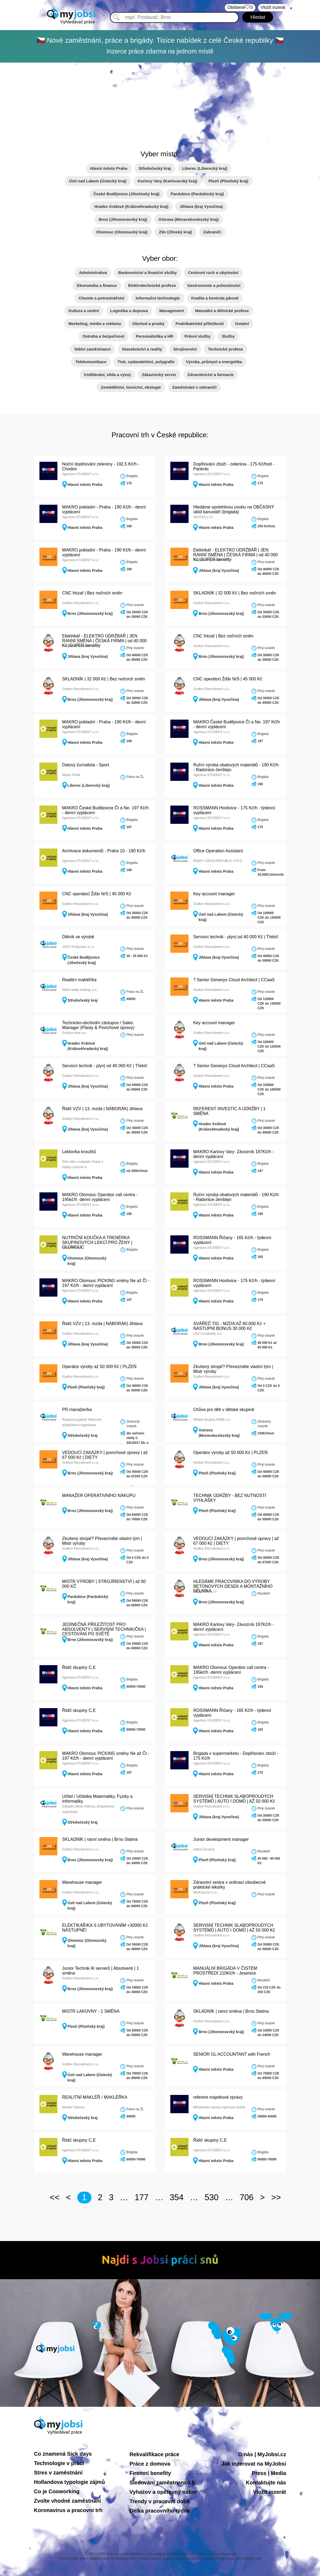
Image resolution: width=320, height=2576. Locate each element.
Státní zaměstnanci (92, 349)
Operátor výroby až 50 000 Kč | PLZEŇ (99, 1366)
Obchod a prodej (148, 323)
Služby (228, 336)
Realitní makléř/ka (79, 979)
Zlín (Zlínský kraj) (175, 232)
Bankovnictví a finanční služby (147, 272)
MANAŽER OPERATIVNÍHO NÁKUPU (99, 1495)
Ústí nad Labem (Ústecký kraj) (97, 181)
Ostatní (242, 323)
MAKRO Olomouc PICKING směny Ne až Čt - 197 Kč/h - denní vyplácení (105, 1283)
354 (177, 2197)
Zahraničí (212, 232)
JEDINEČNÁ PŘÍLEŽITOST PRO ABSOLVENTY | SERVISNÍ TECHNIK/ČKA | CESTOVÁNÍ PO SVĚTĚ (104, 1629)
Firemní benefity (150, 2473)
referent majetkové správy (217, 2097)
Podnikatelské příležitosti (199, 323)
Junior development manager (221, 1839)
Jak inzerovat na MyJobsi (253, 2464)
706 (247, 2197)
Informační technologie (158, 298)
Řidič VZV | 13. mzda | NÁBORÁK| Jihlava (102, 1108)
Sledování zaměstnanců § (162, 2482)
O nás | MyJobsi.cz (262, 2454)
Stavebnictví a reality (142, 349)
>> (276, 2197)
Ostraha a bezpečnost (103, 336)
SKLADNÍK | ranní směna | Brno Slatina (100, 1839)
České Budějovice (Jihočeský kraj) (126, 194)
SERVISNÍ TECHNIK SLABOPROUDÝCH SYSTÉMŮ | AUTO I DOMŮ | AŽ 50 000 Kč (234, 1798)
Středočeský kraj (155, 168)
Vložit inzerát (269, 2492)
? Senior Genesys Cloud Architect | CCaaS (234, 979)
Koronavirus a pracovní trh (68, 2510)
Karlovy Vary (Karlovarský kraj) (167, 181)
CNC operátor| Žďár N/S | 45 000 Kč (227, 679)
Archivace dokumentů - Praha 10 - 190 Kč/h (103, 851)
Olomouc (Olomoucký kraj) (122, 232)
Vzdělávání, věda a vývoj (107, 374)
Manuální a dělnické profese (222, 310)
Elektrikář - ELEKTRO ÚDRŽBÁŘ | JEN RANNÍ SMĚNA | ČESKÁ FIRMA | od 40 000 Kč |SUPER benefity (235, 555)
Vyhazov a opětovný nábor (163, 2492)
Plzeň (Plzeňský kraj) (228, 181)
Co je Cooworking (57, 2491)
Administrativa (93, 272)
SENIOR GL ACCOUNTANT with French (231, 2054)
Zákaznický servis (159, 374)
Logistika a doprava (129, 310)
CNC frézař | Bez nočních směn (92, 593)
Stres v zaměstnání (58, 2473)
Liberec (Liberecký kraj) (204, 168)
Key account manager (214, 894)
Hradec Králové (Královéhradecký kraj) (131, 206)
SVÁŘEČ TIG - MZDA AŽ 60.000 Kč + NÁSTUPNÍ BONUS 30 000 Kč (229, 1326)
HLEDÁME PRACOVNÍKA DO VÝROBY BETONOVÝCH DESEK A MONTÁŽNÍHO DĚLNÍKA (233, 1586)
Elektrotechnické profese (152, 285)
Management (171, 310)
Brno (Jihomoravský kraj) (123, 219)
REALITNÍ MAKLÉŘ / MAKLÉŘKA (94, 2097)
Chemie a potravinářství (101, 298)
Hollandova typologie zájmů (69, 2482)
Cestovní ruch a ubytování (213, 272)
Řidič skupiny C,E (79, 1667)
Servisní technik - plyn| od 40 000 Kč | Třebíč (235, 937)
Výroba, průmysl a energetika (214, 361)
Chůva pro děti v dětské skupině (223, 1409)
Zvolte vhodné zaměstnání (67, 2501)
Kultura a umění (84, 310)
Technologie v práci (59, 2463)
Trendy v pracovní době (160, 2501)
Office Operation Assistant (218, 851)
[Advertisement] (160, 103)
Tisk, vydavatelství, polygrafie (146, 361)
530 (212, 2197)
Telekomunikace (90, 361)
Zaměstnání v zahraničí (194, 387)
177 (142, 2197)
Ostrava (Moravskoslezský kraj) (189, 219)
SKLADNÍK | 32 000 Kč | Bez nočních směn (234, 593)
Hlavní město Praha (108, 168)
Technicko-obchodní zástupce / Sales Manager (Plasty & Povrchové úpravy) (98, 1025)
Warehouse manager (82, 1882)
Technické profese (225, 349)
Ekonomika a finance (97, 285)
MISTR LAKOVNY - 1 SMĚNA (91, 2011)
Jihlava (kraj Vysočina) (201, 206)
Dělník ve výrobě (78, 937)
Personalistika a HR (154, 336)
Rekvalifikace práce (154, 2454)
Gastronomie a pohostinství (213, 285)
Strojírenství (185, 349)
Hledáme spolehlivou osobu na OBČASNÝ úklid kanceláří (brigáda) (233, 509)
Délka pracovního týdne (160, 2511)
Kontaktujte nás (266, 2482)
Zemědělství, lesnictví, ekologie (131, 387)
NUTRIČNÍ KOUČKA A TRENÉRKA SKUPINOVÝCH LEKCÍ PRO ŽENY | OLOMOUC (97, 1242)
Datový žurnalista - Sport (85, 765)
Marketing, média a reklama (94, 323)
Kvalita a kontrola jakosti (215, 298)
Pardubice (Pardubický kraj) (197, 194)
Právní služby (198, 336)
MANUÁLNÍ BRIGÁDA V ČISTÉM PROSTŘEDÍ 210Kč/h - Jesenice (225, 1970)
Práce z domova (150, 2464)
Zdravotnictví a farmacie (210, 374)
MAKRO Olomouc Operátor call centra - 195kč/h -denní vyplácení (100, 1197)
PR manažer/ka (77, 1409)
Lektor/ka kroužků (79, 1151)
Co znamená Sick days (63, 2454)
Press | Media (269, 2473)
